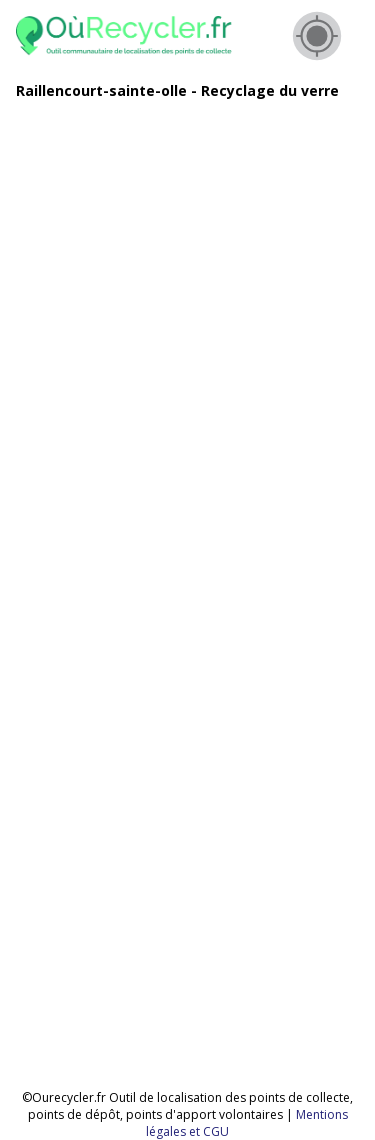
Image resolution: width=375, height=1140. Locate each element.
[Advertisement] (187, 303)
